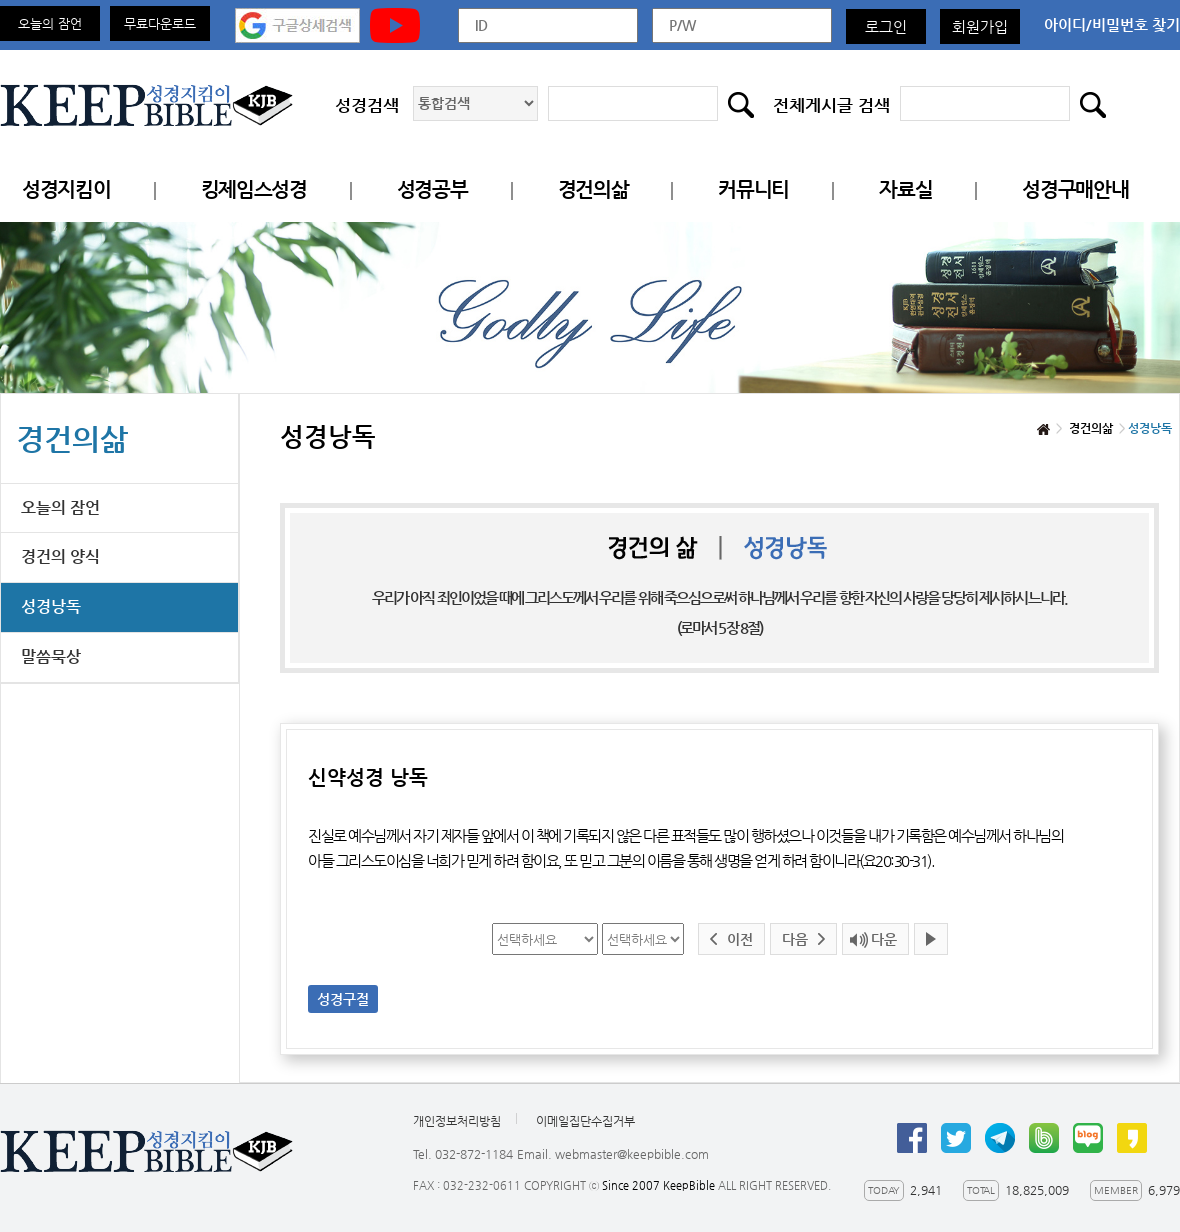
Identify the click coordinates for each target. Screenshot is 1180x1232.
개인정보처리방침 (457, 1121)
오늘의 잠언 (50, 23)
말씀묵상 (51, 656)
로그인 (886, 26)
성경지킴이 (66, 189)
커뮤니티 (753, 189)
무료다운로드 (160, 23)
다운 (884, 939)
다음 (795, 939)
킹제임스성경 (254, 189)
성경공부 (432, 189)
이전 (740, 939)
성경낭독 (51, 606)
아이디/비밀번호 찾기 (1112, 24)
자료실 (905, 189)
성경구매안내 (1075, 189)
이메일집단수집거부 (585, 1121)
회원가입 (980, 26)
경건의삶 (593, 189)
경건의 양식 (60, 556)
